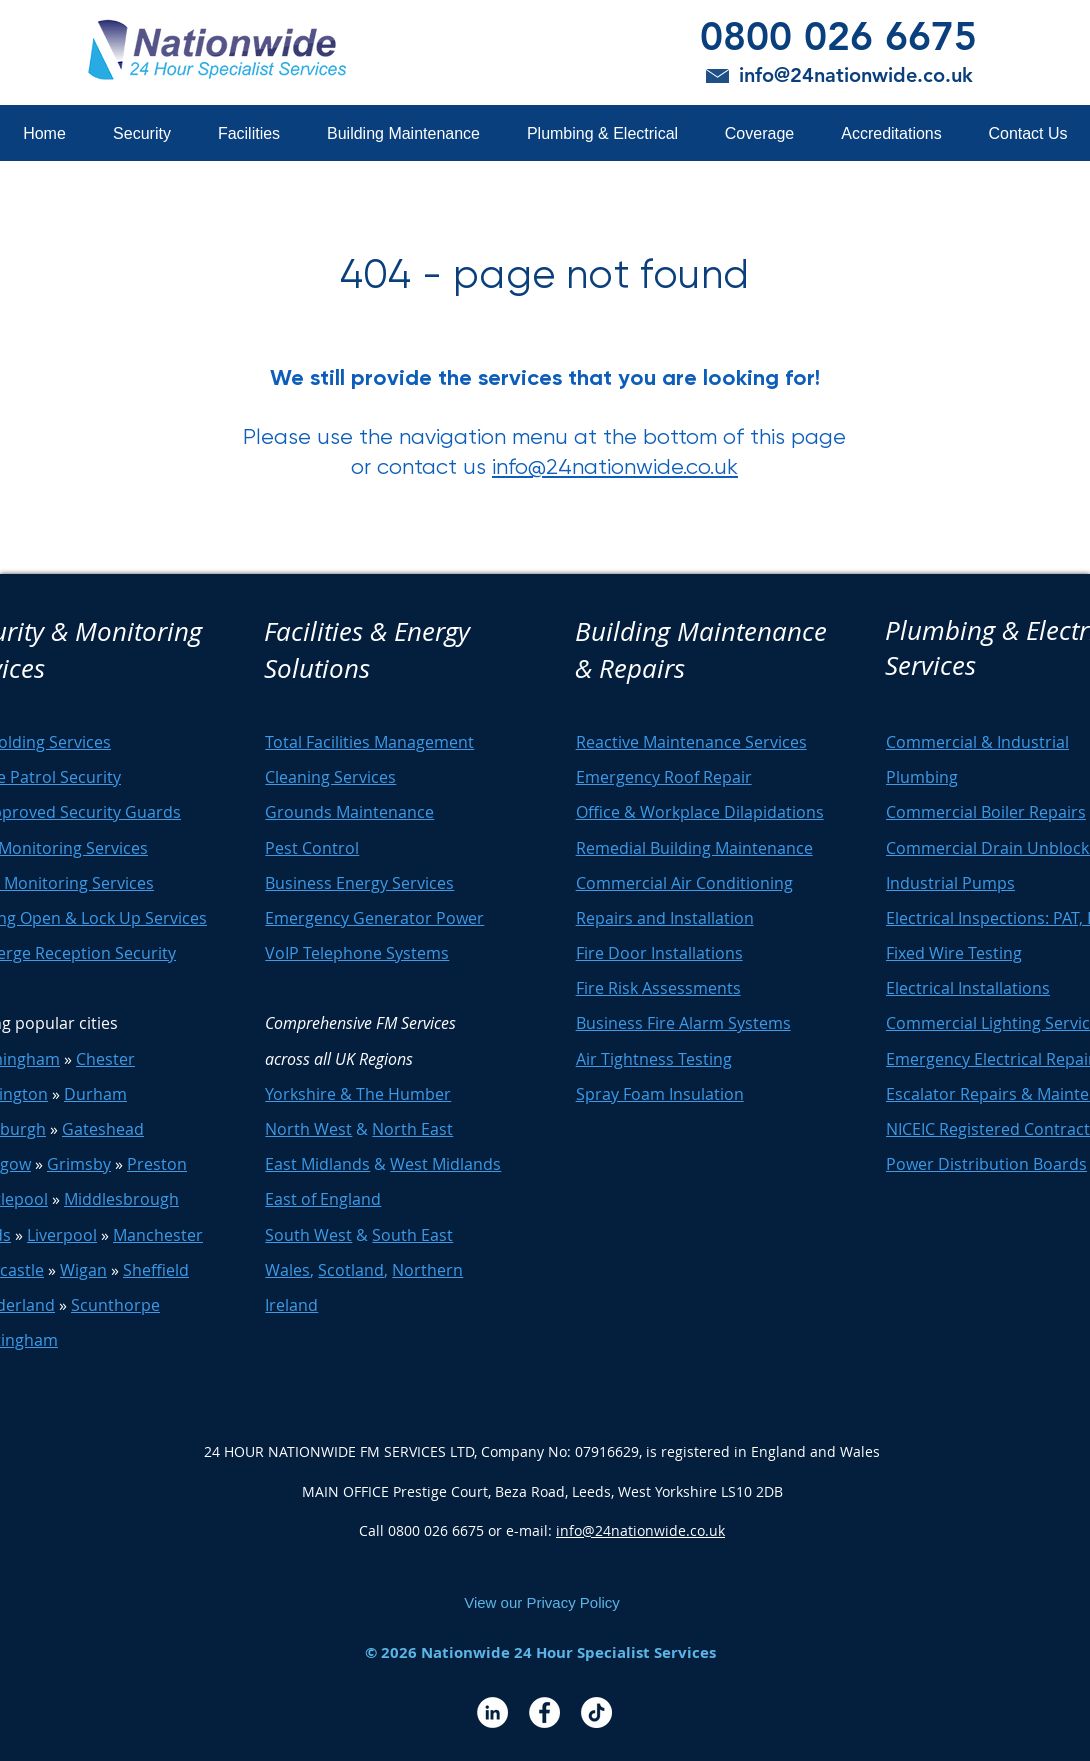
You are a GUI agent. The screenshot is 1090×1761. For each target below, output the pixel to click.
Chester (105, 1059)
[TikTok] (596, 1712)
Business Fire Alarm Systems (683, 1023)
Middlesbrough (121, 1199)
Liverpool (62, 1235)
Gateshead (103, 1129)
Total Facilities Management (369, 742)
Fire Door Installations (659, 953)
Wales (287, 1270)
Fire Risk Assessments (658, 988)
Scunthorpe (115, 1305)
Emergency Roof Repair (664, 777)
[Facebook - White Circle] (544, 1712)
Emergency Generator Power (374, 918)
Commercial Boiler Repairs (986, 812)
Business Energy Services (359, 883)
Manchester (158, 1235)
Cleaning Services (330, 777)
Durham (95, 1094)
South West (308, 1235)
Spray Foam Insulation (660, 1094)
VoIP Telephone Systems (357, 953)
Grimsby (79, 1164)
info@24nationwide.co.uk (615, 466)
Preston (157, 1164)
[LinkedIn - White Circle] (492, 1712)
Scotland (351, 1270)
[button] (141, 133)
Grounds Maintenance (349, 812)
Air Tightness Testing (654, 1059)
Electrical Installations (968, 988)
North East (412, 1129)
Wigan (83, 1270)
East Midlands (317, 1164)
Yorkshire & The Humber (358, 1094)
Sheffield (156, 1270)
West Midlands (445, 1164)
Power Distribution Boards (986, 1164)
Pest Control (312, 848)
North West (308, 1129)
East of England (323, 1199)
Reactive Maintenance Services (691, 742)
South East (412, 1235)
